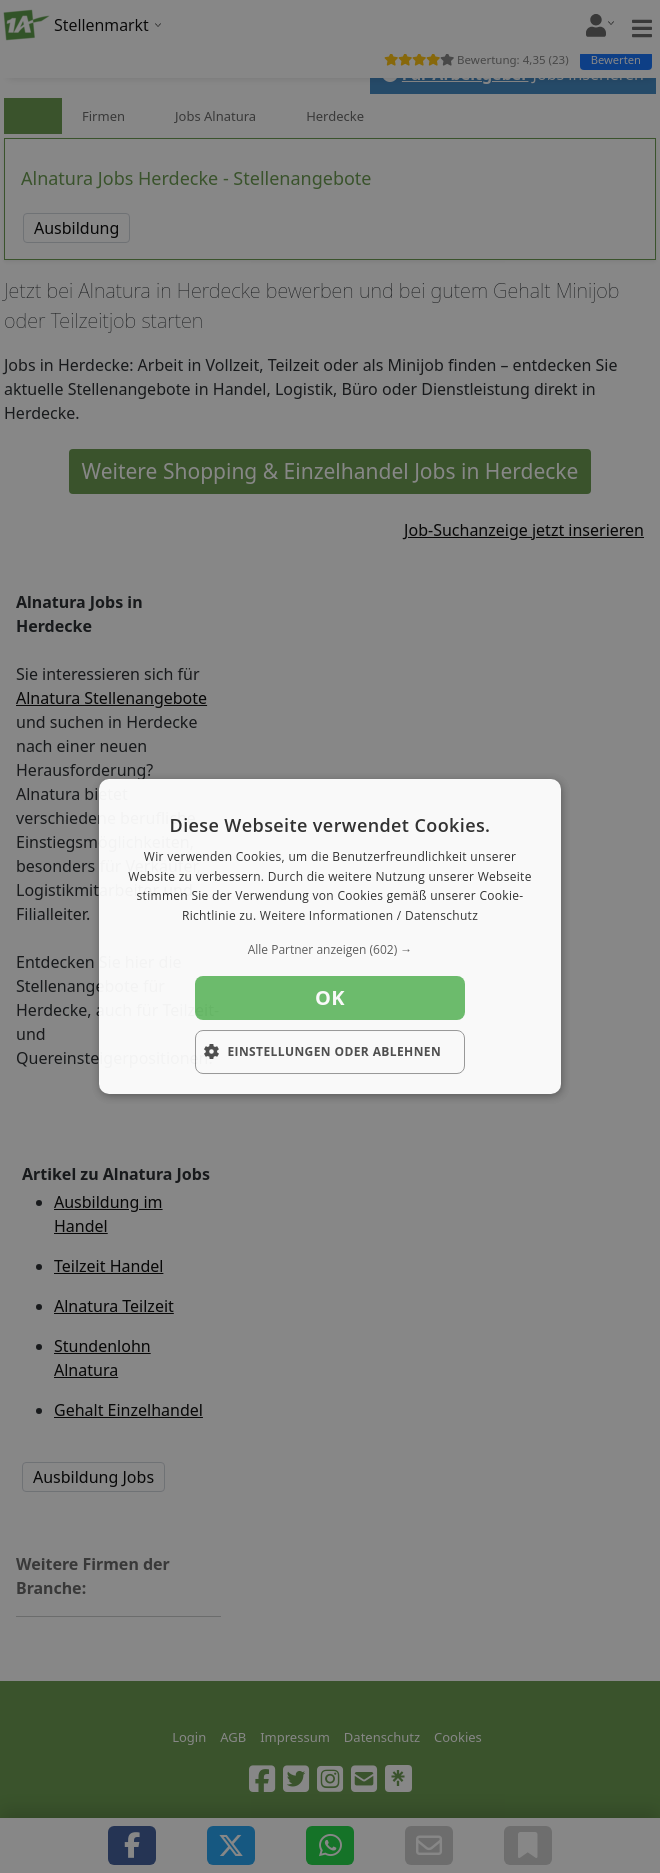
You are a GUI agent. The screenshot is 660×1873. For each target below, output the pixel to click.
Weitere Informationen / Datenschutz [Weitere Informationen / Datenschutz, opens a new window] (369, 915)
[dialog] (330, 937)
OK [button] (330, 997)
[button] (330, 950)
